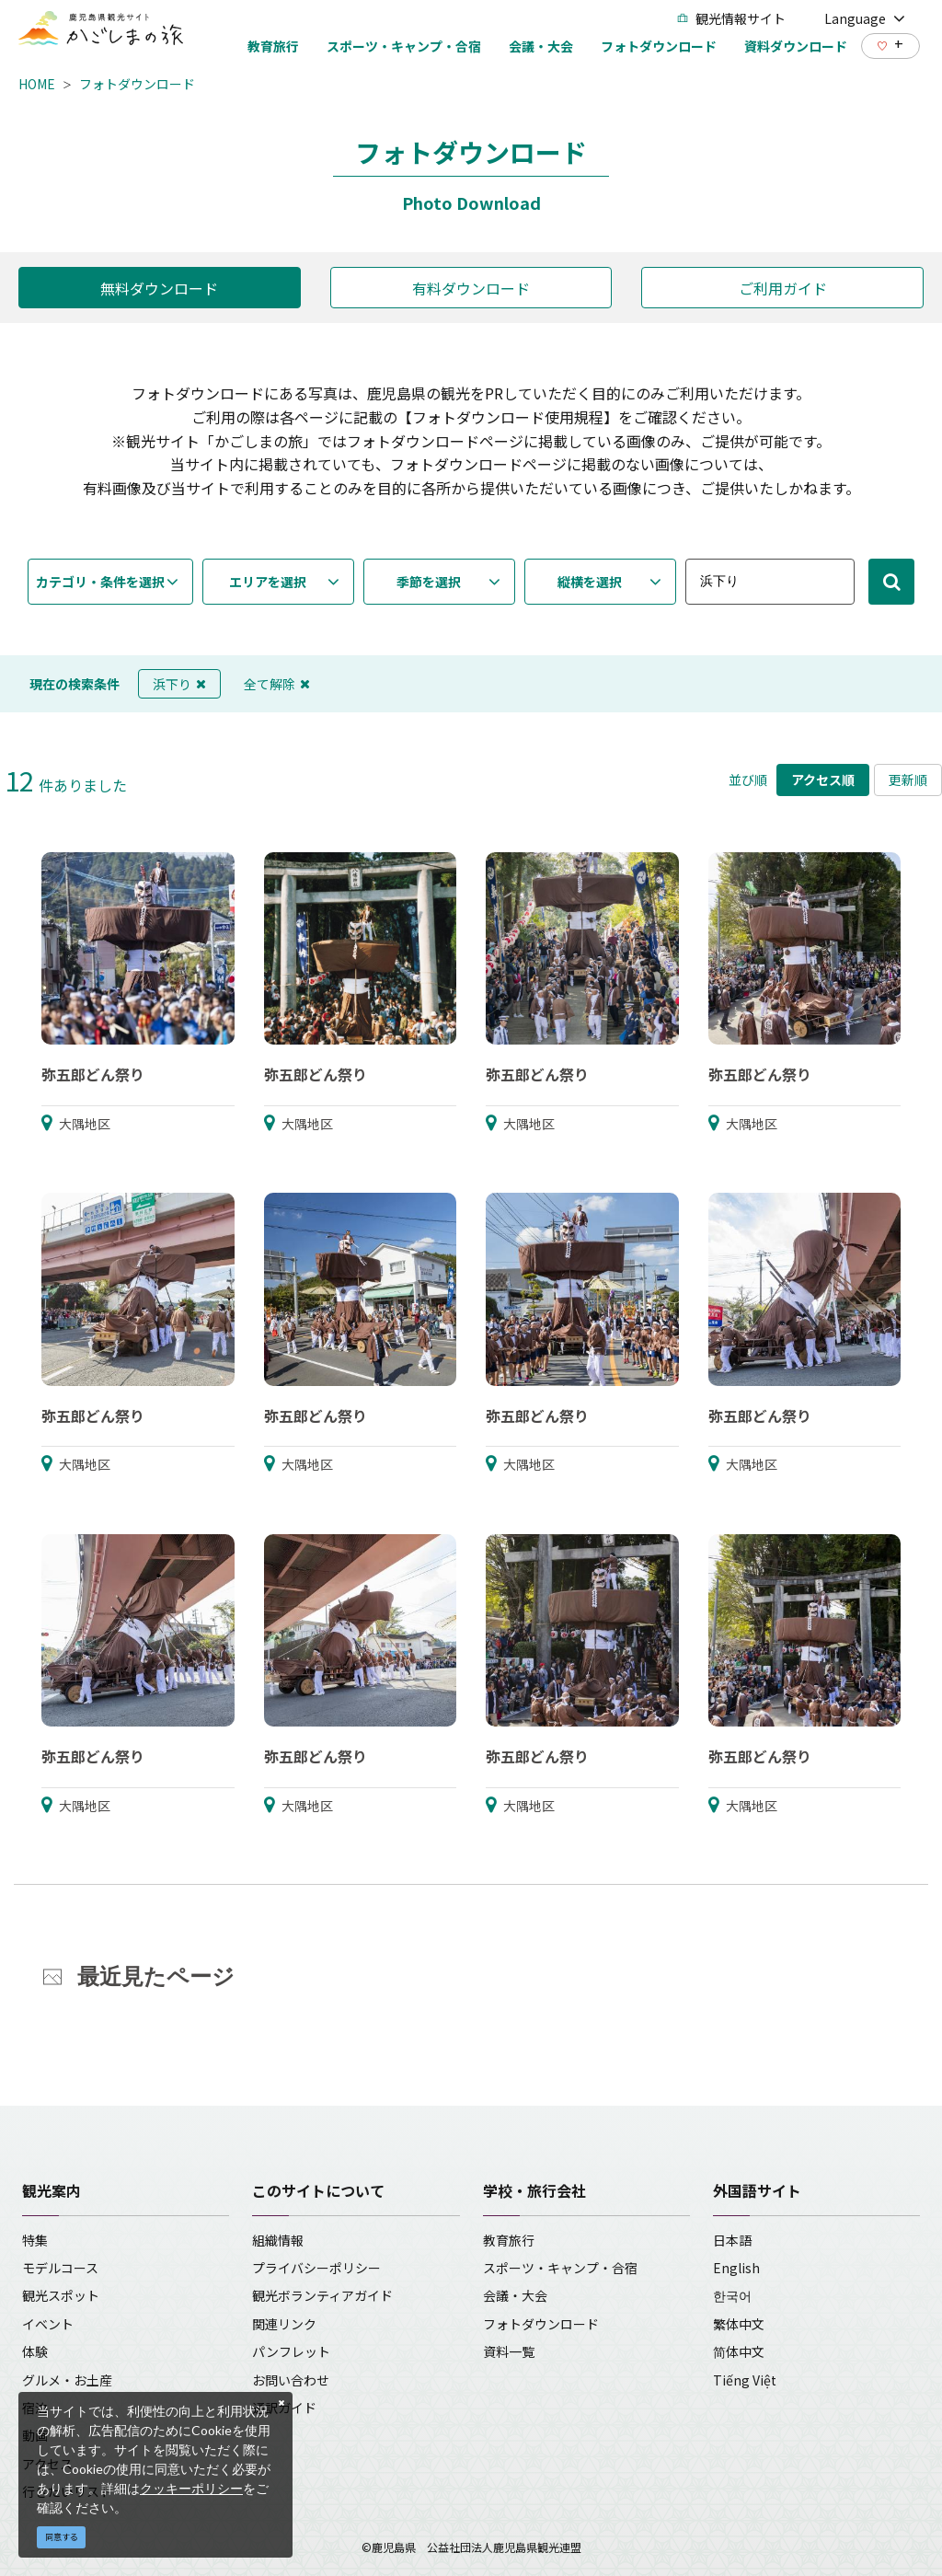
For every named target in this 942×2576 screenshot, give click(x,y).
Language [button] (864, 18)
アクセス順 (823, 779)
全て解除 (277, 684)
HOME (36, 84)
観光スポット (60, 2295)
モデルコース (60, 2267)
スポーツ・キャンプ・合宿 (560, 2267)
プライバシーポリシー (316, 2267)
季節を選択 (428, 581)
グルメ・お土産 (67, 2380)
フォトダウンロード (137, 84)
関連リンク (284, 2324)
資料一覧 (508, 2351)
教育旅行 (508, 2240)
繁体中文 (738, 2324)
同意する (61, 2537)
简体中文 (738, 2351)
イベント (48, 2324)
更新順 (908, 779)
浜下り (179, 684)
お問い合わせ (290, 2380)
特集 (35, 2240)
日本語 (732, 2240)
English (736, 2267)
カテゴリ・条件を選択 (100, 581)
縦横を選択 (589, 581)
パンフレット (291, 2351)
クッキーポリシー (191, 2488)
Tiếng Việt (744, 2380)
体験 (35, 2351)
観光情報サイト (731, 18)
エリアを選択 (267, 581)
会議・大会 (515, 2295)
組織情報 (278, 2240)
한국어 (732, 2295)
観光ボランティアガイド (322, 2295)
